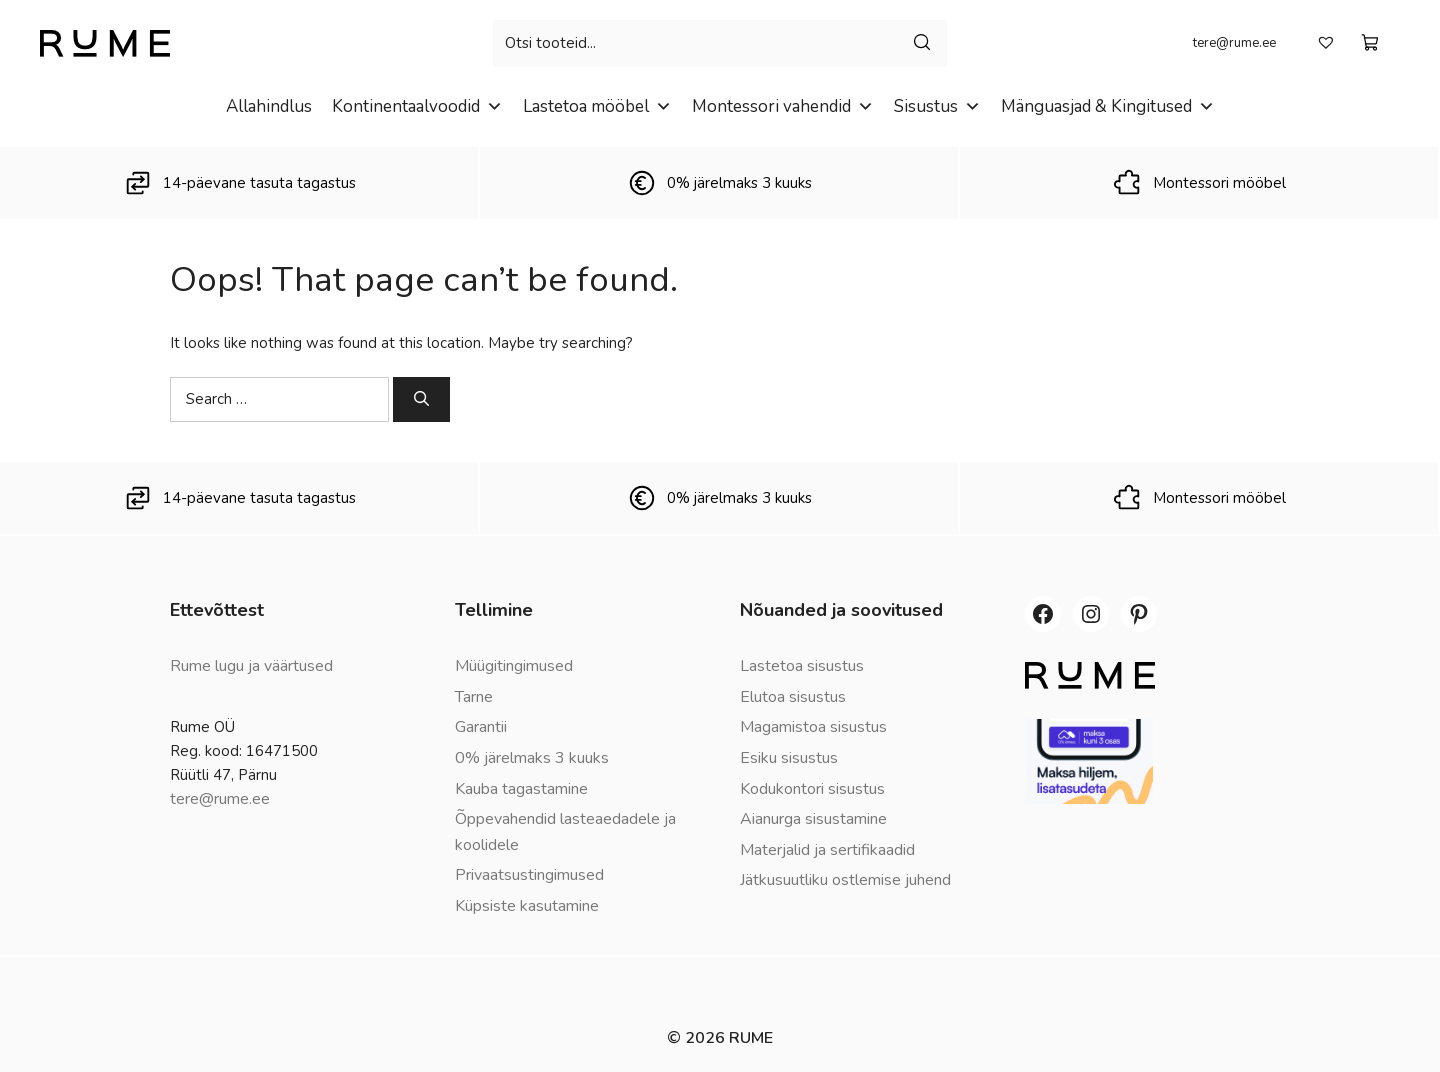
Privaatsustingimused (529, 875)
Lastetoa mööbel (597, 106)
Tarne (474, 697)
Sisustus (937, 106)
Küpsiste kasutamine (527, 906)
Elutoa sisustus (793, 697)
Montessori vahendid (783, 106)
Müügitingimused (514, 666)
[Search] (421, 399)
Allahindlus (269, 106)
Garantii (481, 727)
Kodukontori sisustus (812, 789)
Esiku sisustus (789, 758)
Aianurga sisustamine (813, 819)
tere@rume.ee (1234, 43)
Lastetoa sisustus (802, 666)
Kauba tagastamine (521, 789)
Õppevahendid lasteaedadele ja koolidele (565, 832)
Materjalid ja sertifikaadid (827, 850)
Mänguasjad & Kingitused (1108, 106)
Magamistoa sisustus (813, 727)
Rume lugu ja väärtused (251, 666)
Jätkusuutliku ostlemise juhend (845, 880)
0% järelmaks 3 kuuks (532, 758)
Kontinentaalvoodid (417, 106)
